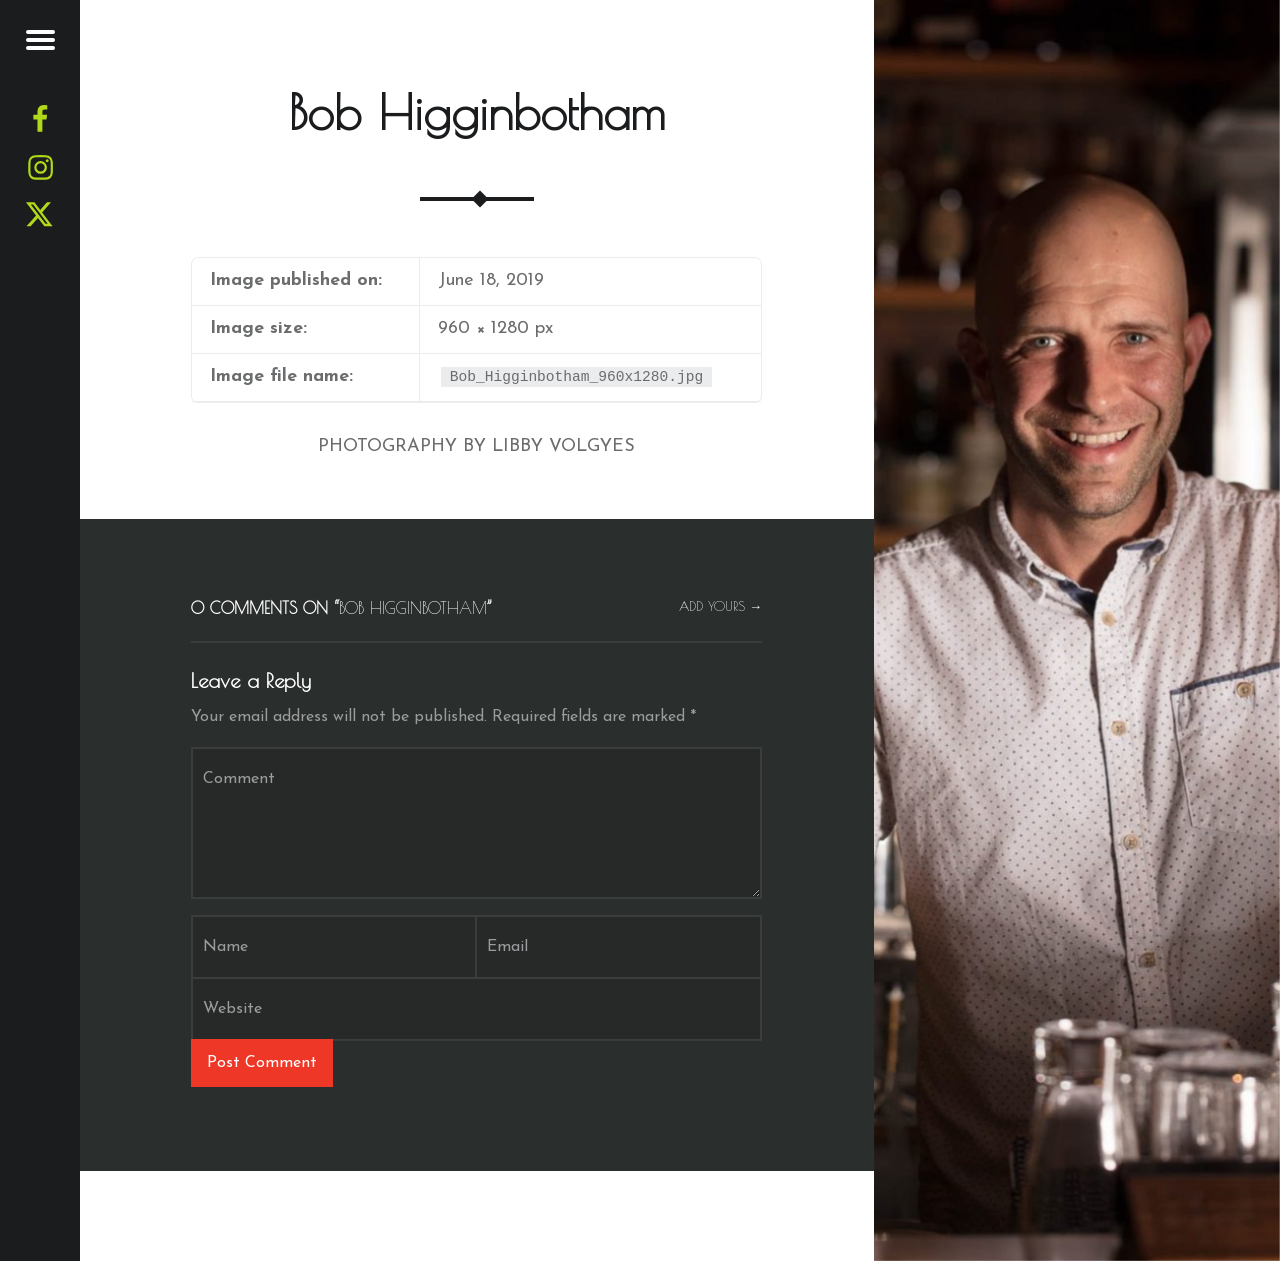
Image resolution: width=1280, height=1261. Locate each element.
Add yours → (721, 606)
